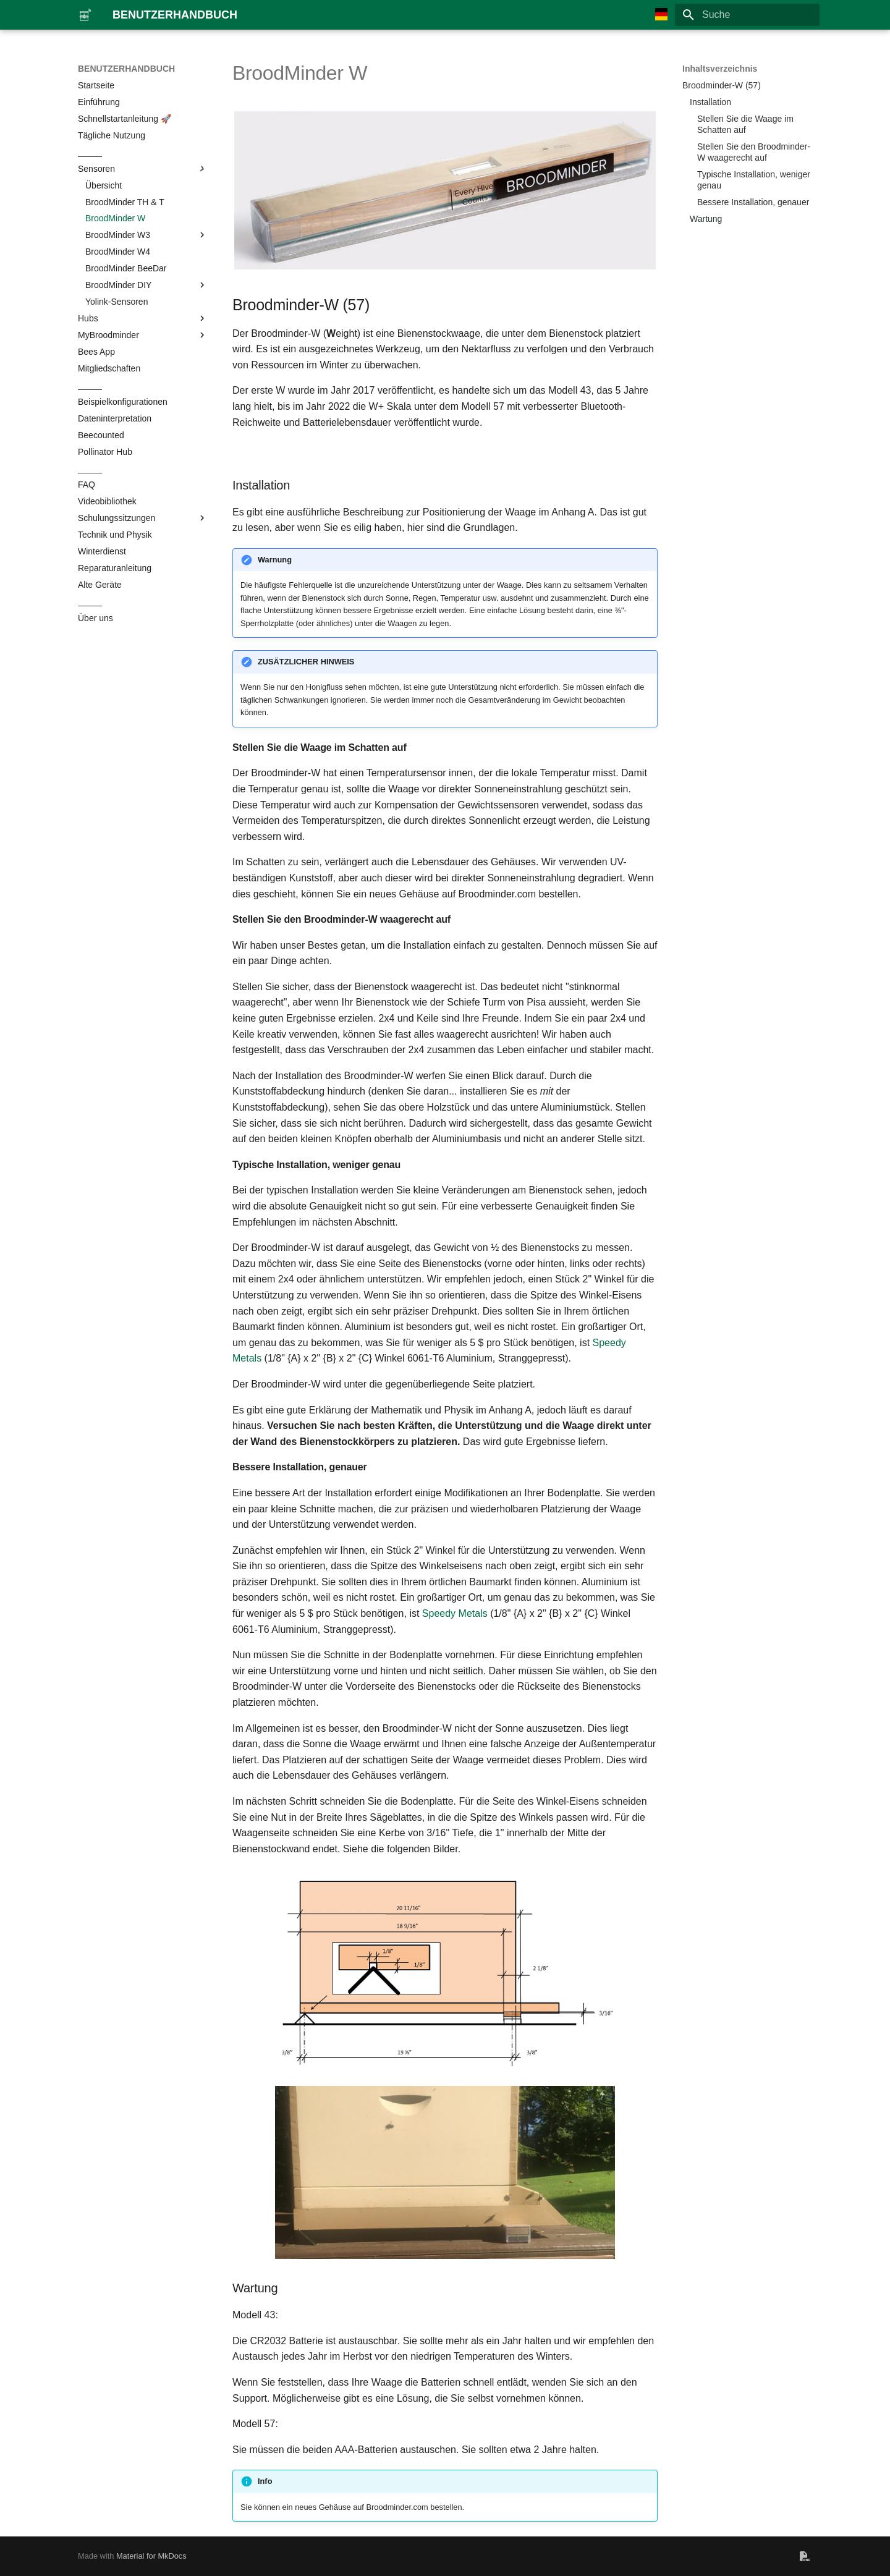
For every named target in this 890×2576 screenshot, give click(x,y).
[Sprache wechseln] (661, 15)
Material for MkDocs (151, 2556)
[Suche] (747, 15)
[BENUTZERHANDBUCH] (85, 14)
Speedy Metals (455, 1613)
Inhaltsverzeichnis (719, 69)
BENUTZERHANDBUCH (126, 69)
